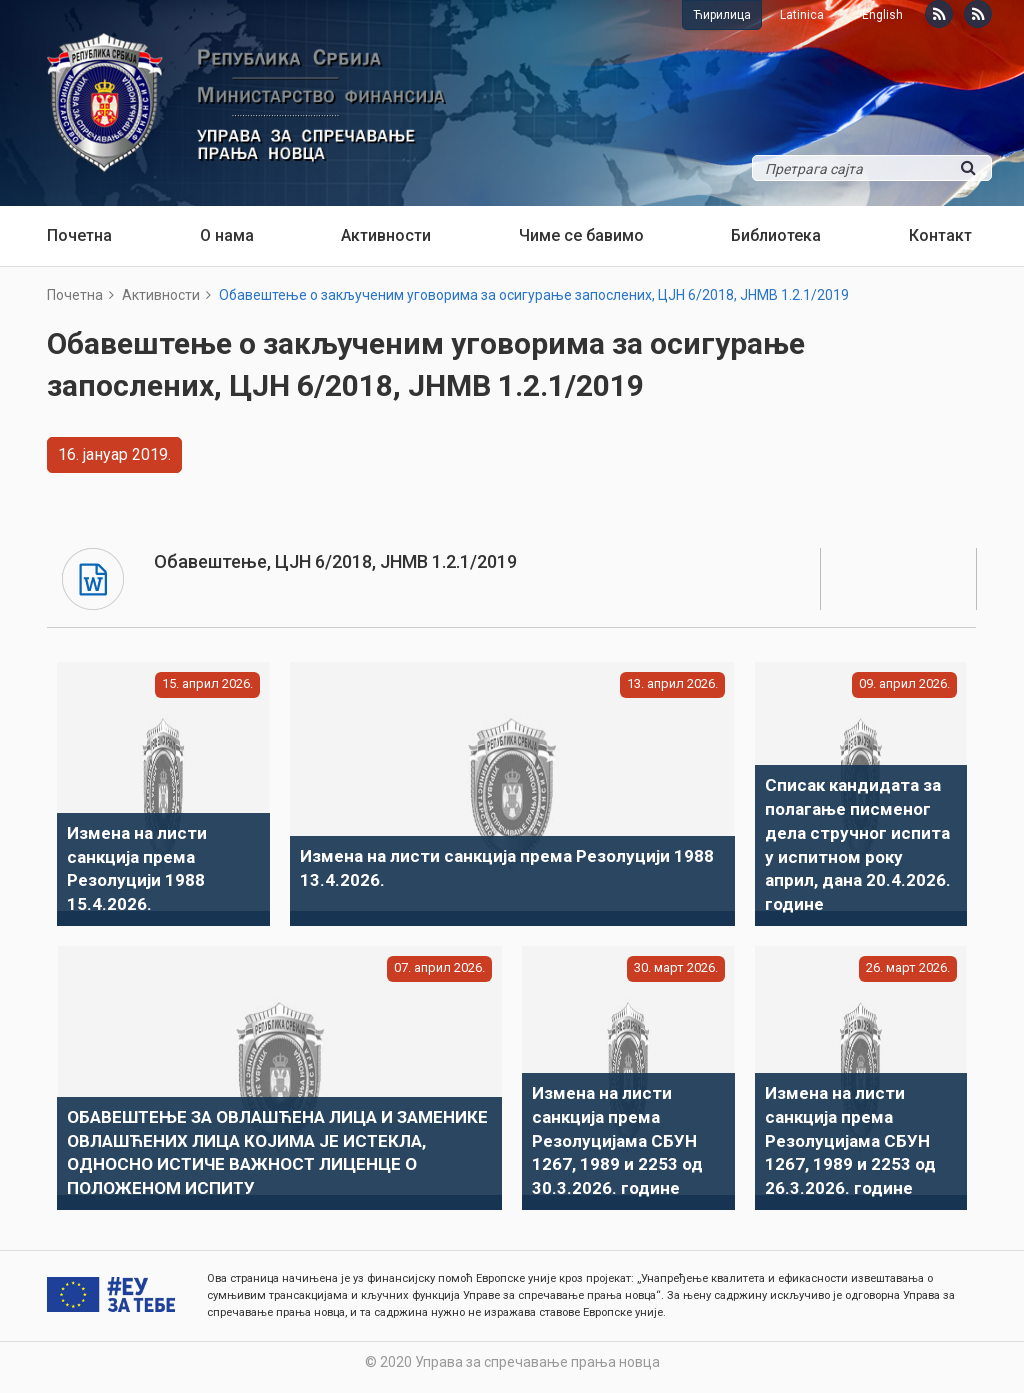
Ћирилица (722, 15)
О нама (227, 235)
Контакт (940, 235)
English (882, 15)
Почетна (79, 235)
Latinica (802, 15)
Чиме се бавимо (581, 235)
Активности (386, 235)
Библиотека (776, 235)
